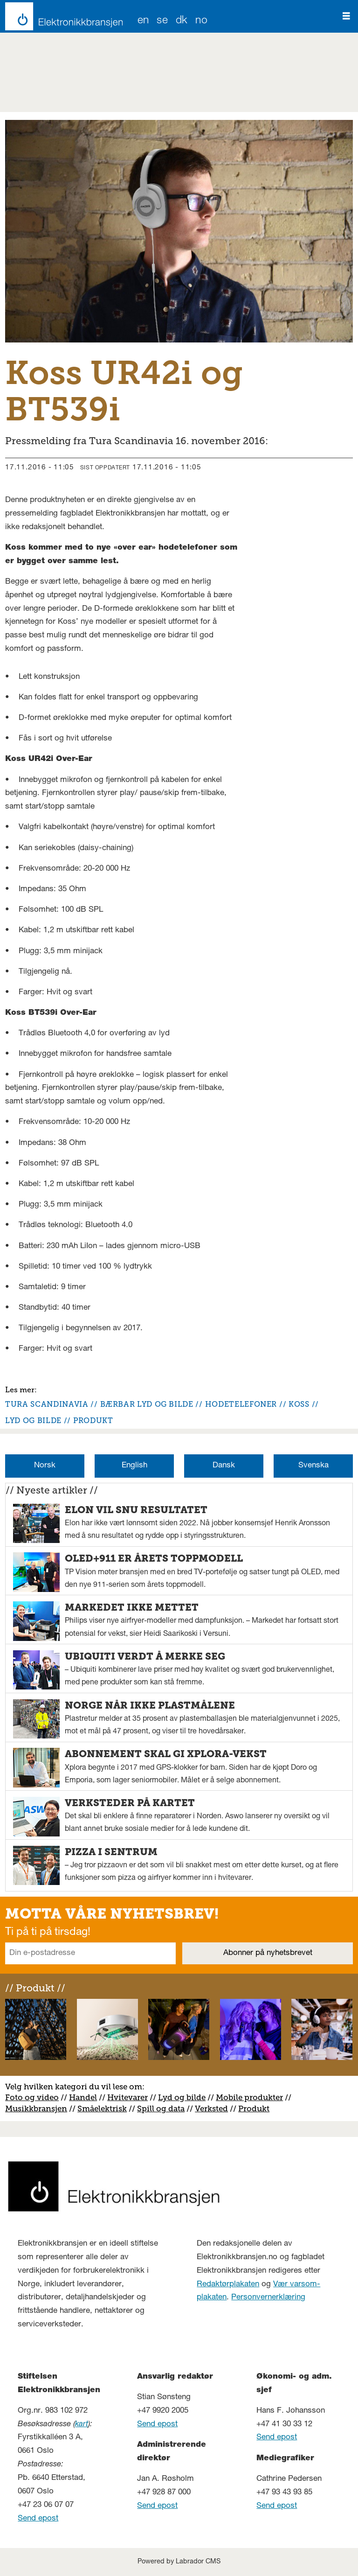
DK (182, 21)
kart (81, 2425)
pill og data (163, 2108)
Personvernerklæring (268, 2298)
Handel (83, 2097)
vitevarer (131, 2097)
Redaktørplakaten (228, 2285)
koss (299, 1404)
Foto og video (32, 2097)
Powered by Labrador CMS (179, 2562)
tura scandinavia (46, 1404)
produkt (93, 1420)
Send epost (38, 2519)
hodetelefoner (241, 1404)
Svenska (313, 1466)
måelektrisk (104, 2108)
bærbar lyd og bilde (146, 1404)
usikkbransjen (40, 2108)
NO (201, 21)
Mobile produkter (249, 2097)
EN (143, 21)
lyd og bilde (33, 1420)
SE (162, 21)
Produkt (253, 2108)
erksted (214, 2108)
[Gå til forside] (61, 16)
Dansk (224, 1466)
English (134, 1466)
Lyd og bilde (182, 2097)
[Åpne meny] (346, 16)
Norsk (44, 1466)
